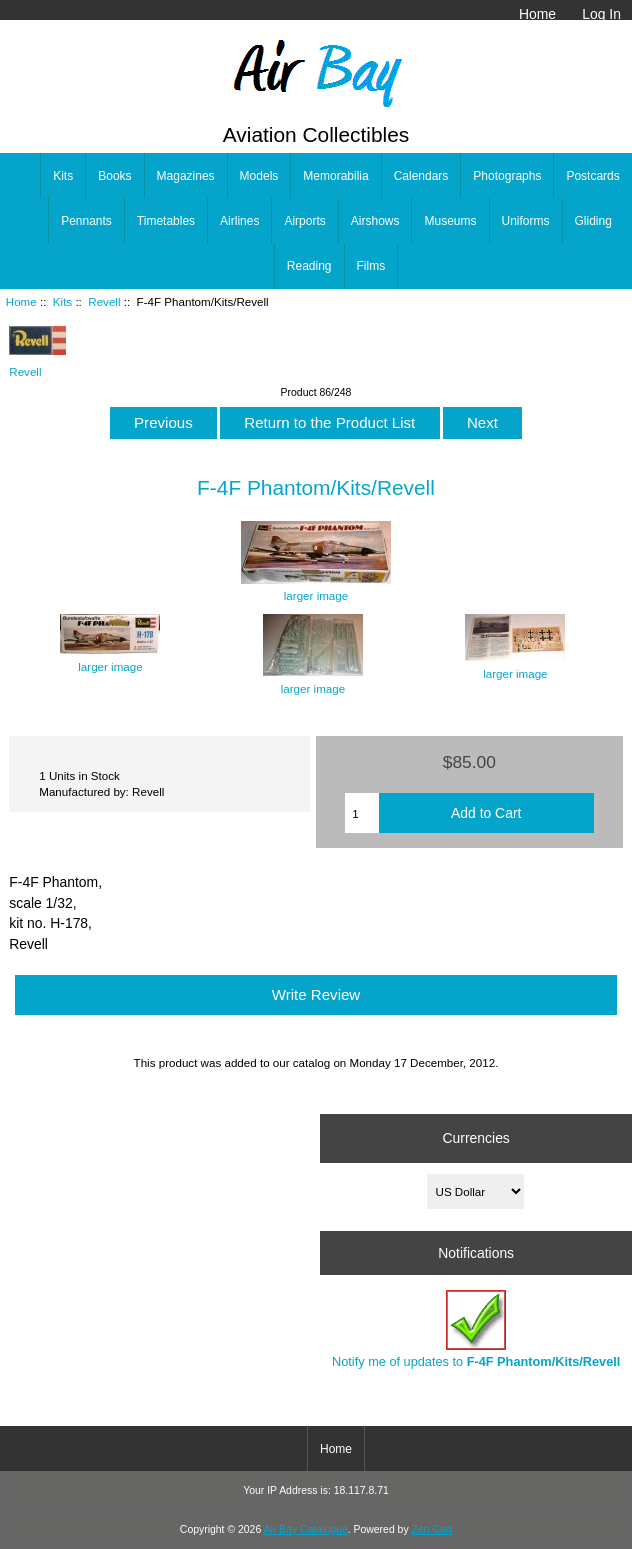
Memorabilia (335, 176)
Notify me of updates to (476, 1329)
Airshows (375, 221)
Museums (450, 221)
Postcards (592, 176)
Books (114, 176)
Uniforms (526, 221)
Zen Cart (432, 1529)
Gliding (593, 221)
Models (259, 176)
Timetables (166, 221)
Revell (104, 301)
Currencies (476, 1138)
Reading (309, 266)
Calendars (421, 176)
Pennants (86, 221)
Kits (62, 301)
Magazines (186, 176)
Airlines (239, 221)
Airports (304, 221)
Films (371, 266)
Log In (601, 14)
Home (537, 14)
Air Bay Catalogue (306, 1529)
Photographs (507, 176)
